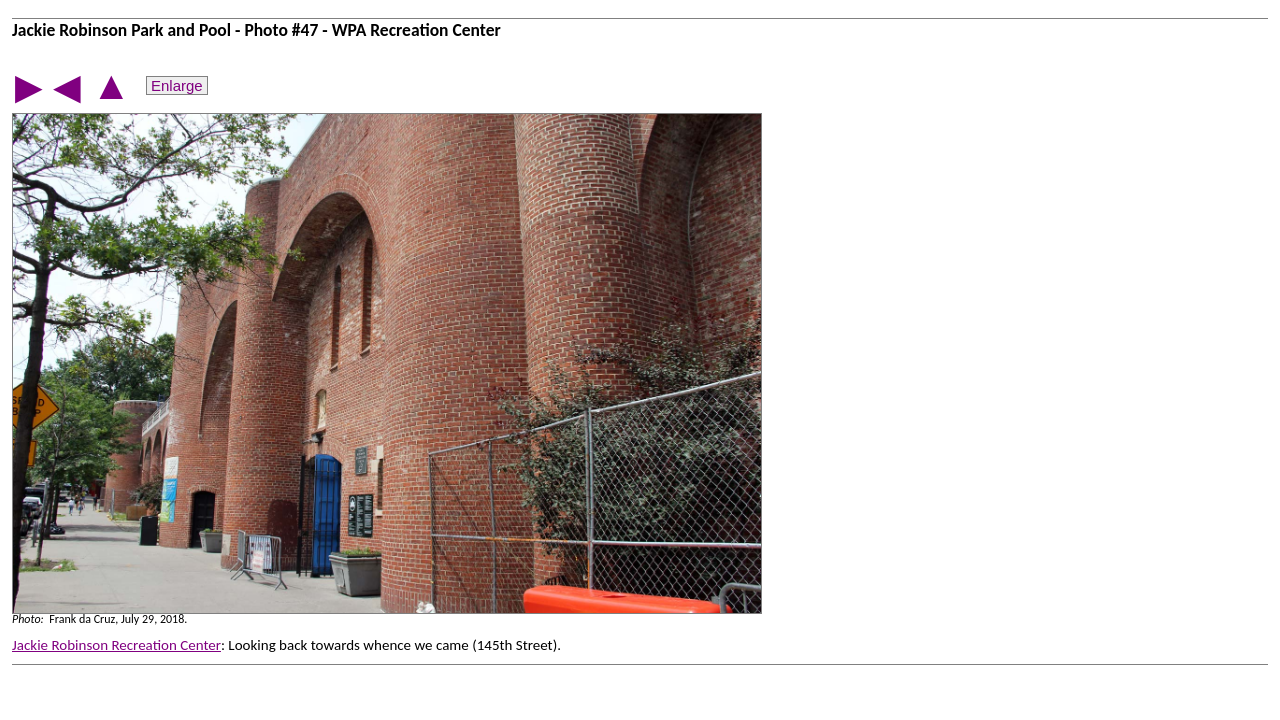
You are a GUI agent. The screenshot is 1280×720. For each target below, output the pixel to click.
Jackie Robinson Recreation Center (116, 645)
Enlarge (177, 85)
